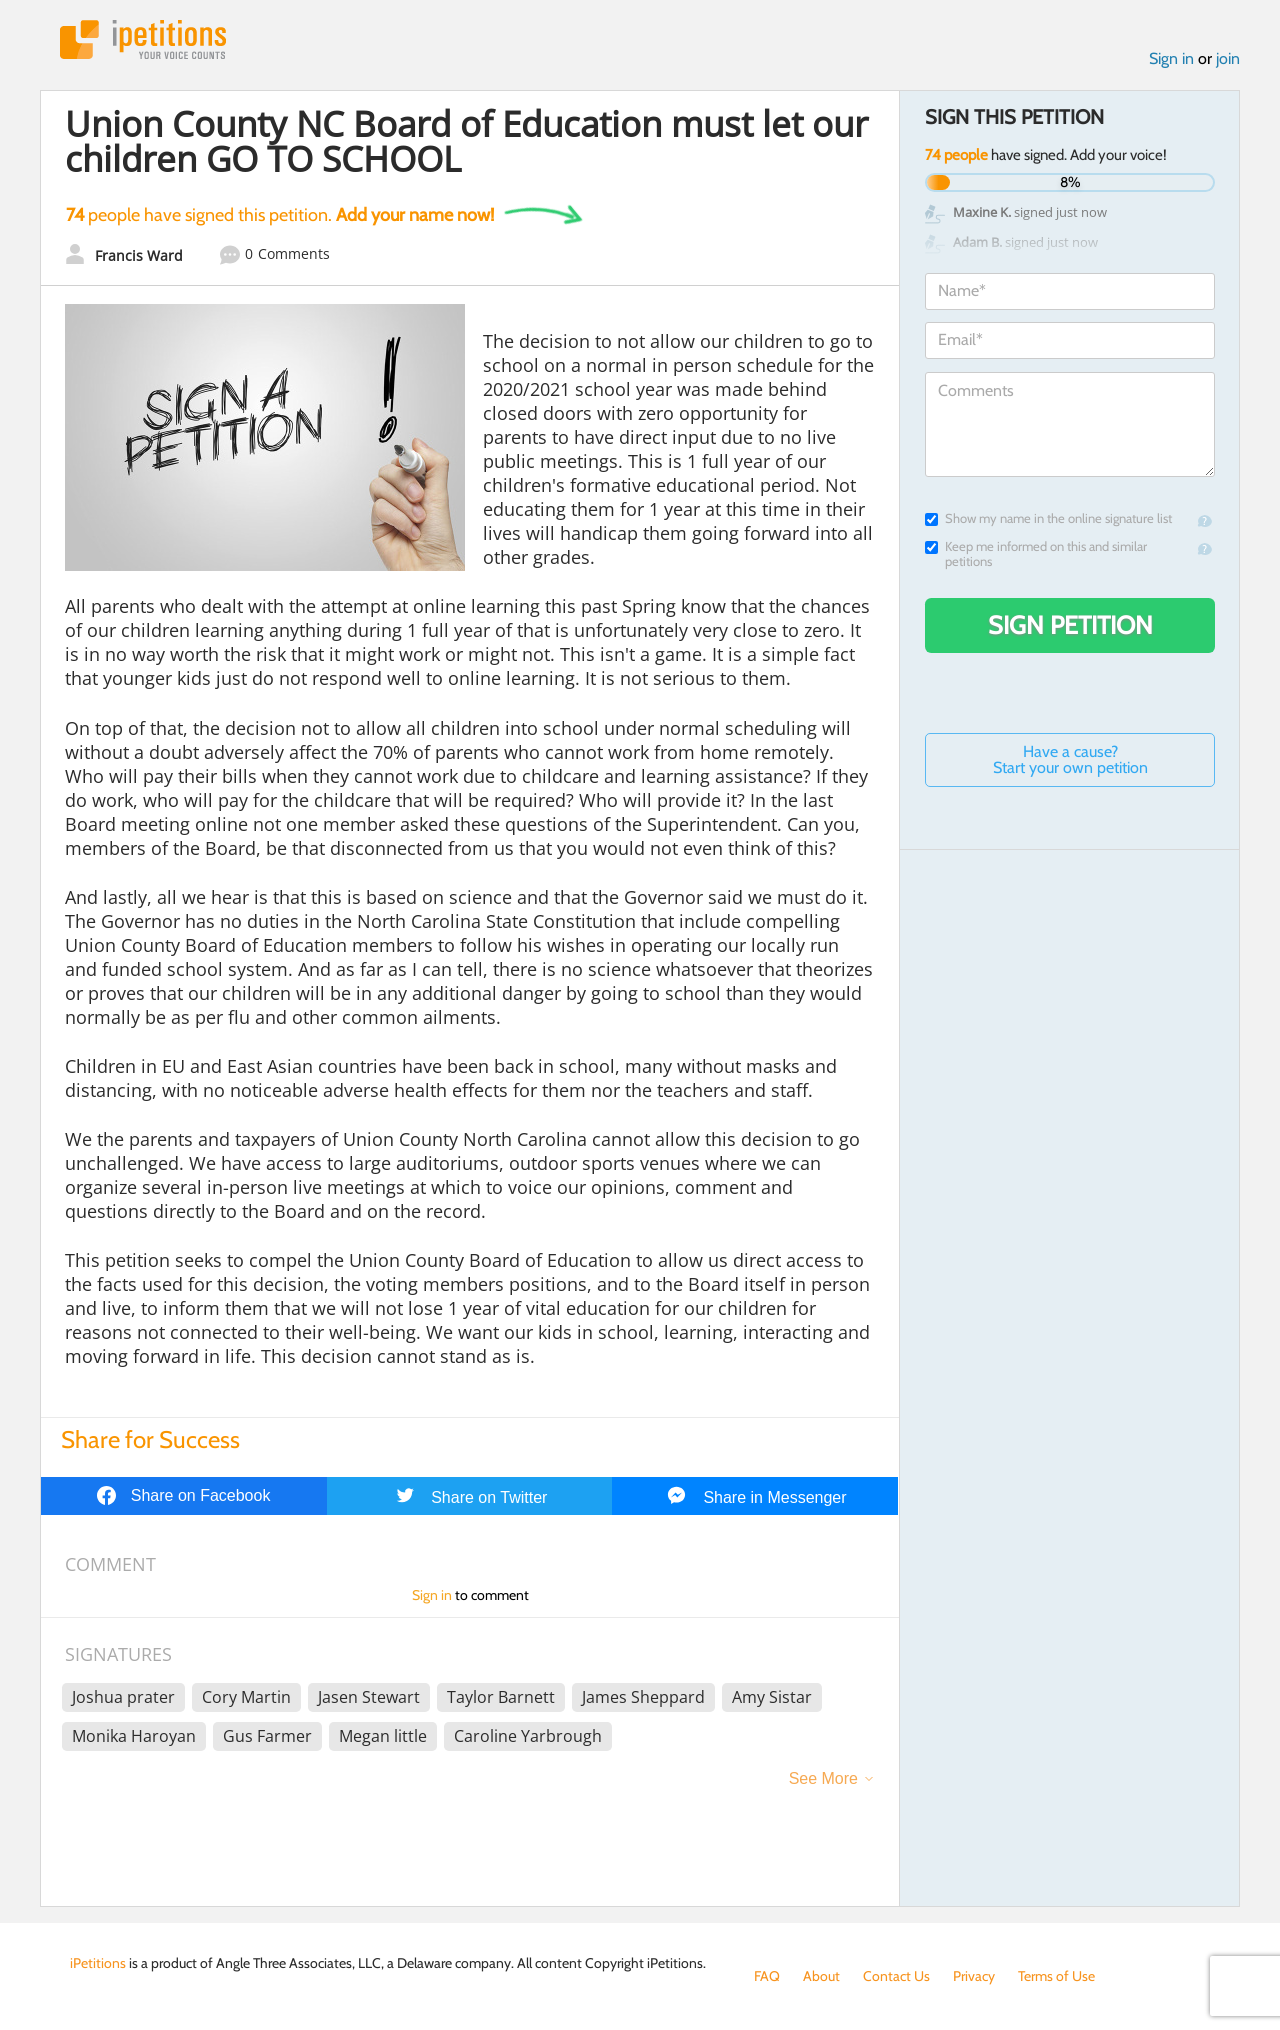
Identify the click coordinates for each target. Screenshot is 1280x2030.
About (821, 1976)
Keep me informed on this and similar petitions (1036, 554)
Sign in (1171, 58)
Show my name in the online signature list (1048, 518)
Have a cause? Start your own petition (1070, 759)
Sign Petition (1070, 625)
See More (823, 1778)
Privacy (974, 1976)
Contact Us (896, 1976)
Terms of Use (1056, 1976)
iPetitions (143, 39)
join (1228, 58)
